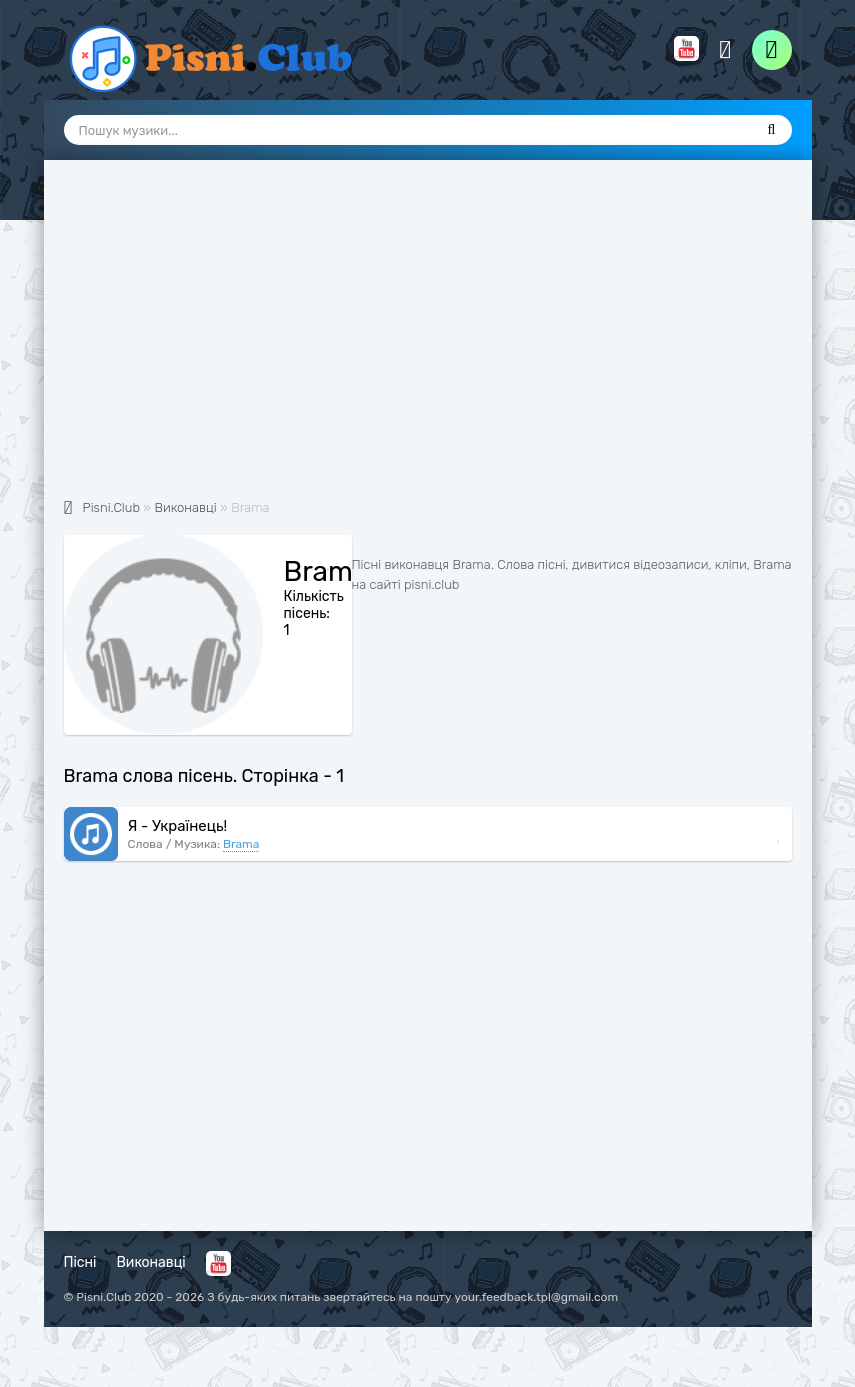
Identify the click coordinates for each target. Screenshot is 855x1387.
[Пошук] (772, 130)
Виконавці (151, 1262)
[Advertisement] (428, 340)
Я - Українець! (178, 826)
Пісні (80, 1262)
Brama (241, 844)
